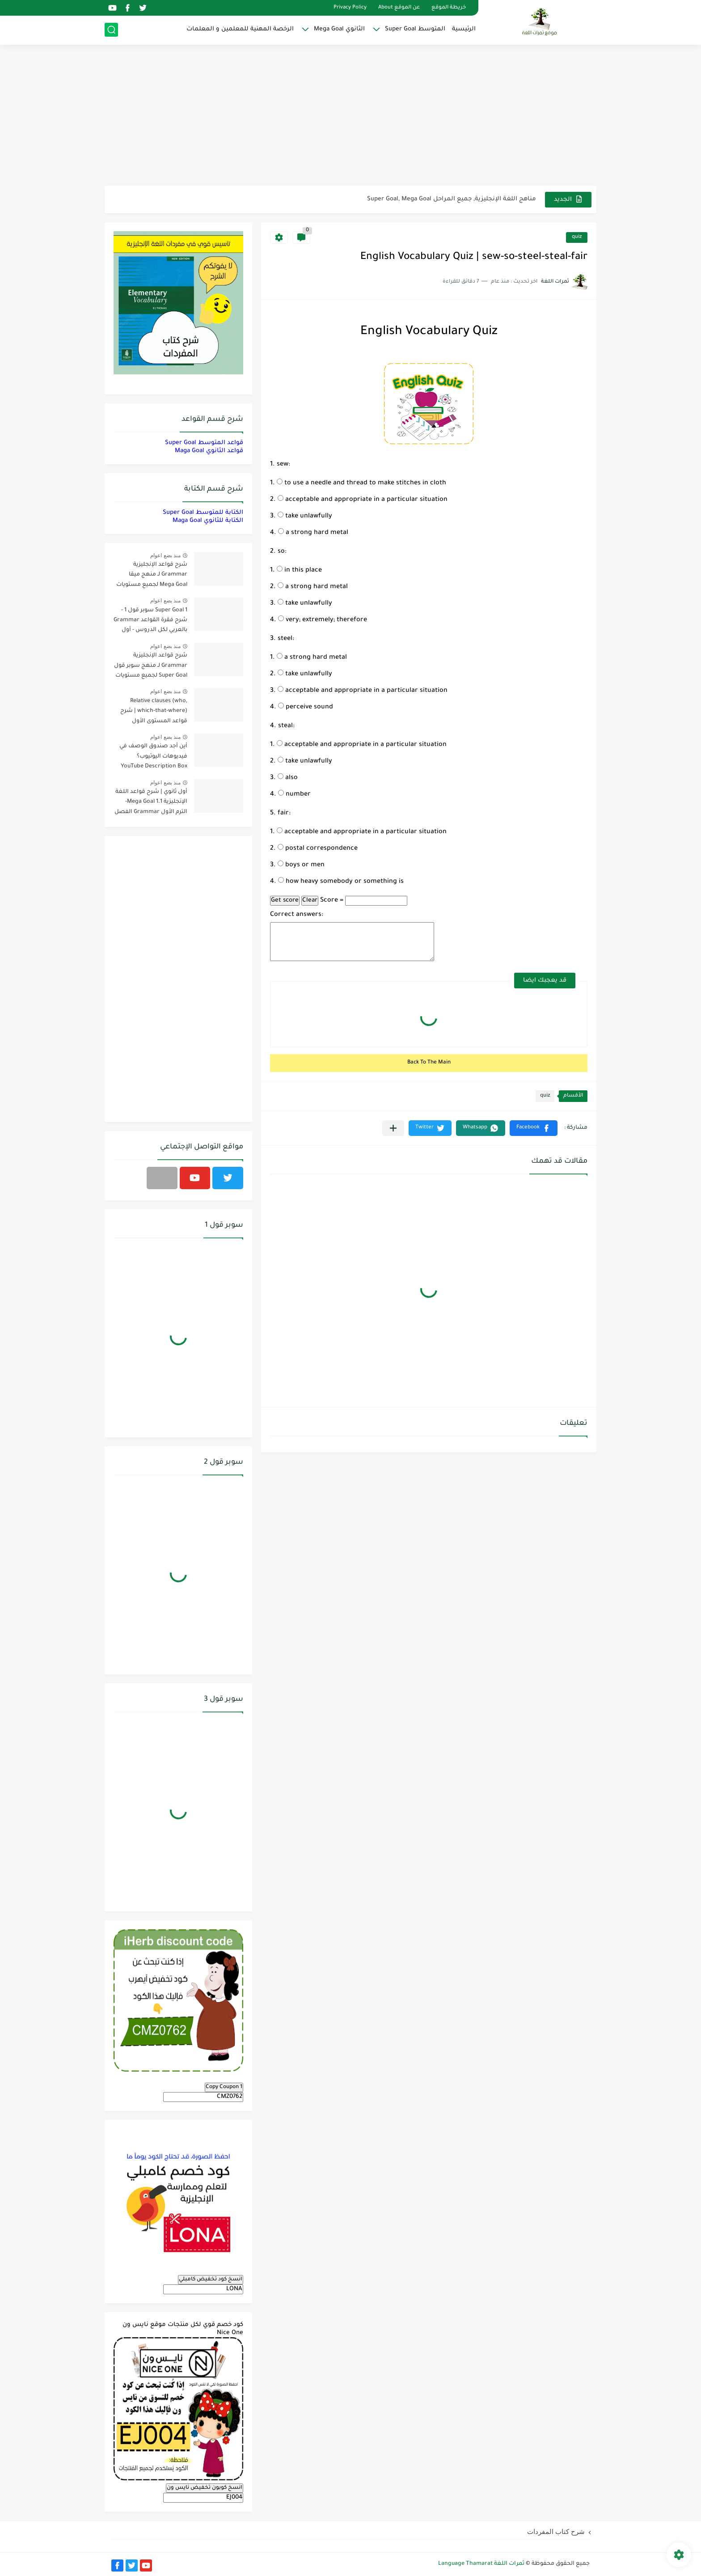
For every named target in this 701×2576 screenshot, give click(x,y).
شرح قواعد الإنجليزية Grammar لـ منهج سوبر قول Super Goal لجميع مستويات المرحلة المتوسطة (150, 667)
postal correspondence (318, 848)
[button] (533, 1128)
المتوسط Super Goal (415, 29)
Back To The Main (429, 1062)
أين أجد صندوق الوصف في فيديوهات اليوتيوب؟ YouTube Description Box (153, 756)
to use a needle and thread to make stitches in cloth (361, 483)
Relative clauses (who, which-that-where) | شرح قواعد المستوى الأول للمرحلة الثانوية (153, 712)
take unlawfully (305, 516)
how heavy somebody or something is (341, 882)
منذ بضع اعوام (165, 555)
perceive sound (305, 707)
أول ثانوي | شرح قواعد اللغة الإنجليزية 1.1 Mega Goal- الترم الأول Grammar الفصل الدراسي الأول (150, 803)
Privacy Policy (350, 8)
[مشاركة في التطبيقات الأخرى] (393, 1128)
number (294, 794)
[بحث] (111, 30)
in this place (299, 570)
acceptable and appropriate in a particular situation (363, 500)
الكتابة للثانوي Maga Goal (208, 520)
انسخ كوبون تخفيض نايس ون (204, 2488)
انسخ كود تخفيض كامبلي (210, 2279)
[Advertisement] (350, 116)
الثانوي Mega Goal (339, 29)
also (288, 778)
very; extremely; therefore (322, 620)
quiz (577, 237)
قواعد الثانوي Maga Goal (209, 451)
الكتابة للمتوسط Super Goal (203, 512)
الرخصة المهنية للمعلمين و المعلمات (240, 29)
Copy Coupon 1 (224, 2087)
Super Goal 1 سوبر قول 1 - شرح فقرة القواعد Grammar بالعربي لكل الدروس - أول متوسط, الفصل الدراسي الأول (150, 621)
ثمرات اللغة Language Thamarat (481, 2564)
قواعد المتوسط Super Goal (204, 443)
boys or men (301, 865)
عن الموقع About (399, 8)
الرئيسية (464, 29)
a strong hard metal (313, 533)
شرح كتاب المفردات (556, 2531)
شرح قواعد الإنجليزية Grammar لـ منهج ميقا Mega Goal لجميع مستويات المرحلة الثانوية (151, 576)
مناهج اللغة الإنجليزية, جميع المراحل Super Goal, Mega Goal (451, 199)
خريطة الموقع (448, 8)
